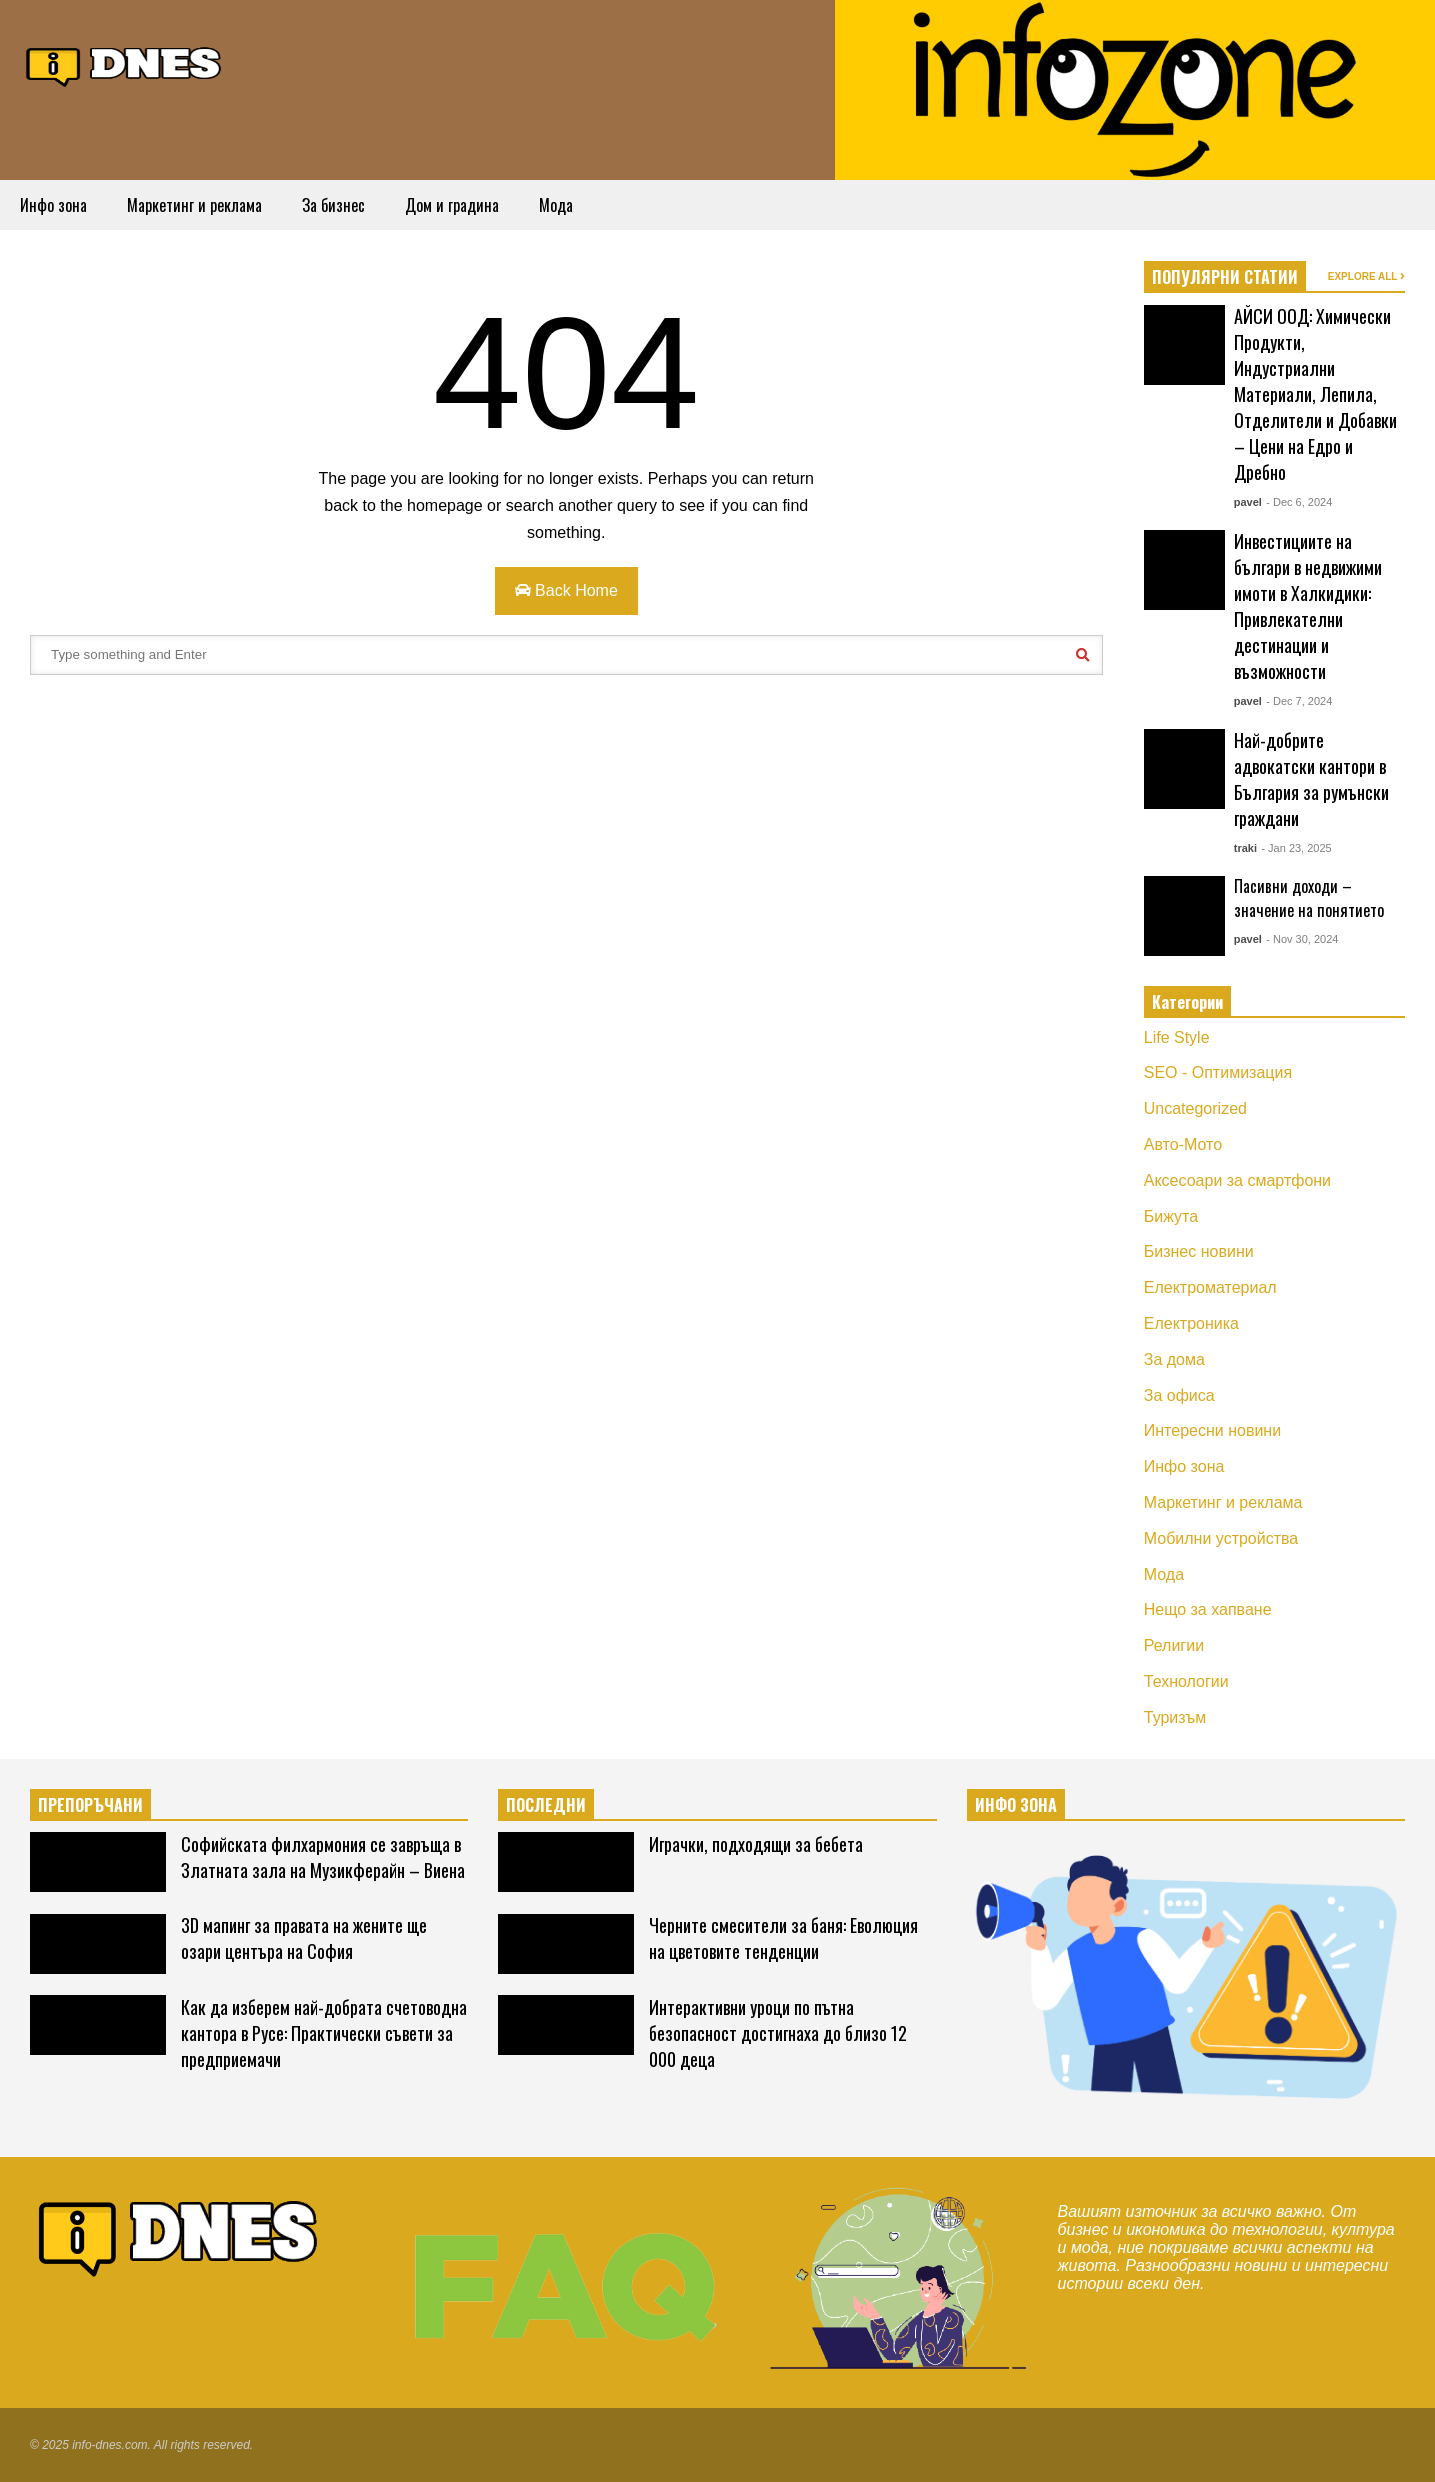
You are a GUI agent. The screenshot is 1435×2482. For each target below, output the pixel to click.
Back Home (566, 590)
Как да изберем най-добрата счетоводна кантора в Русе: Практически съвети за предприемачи (324, 2033)
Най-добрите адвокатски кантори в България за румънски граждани (1311, 779)
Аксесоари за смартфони (1237, 1180)
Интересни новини (1212, 1430)
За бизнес (333, 205)
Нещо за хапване (1208, 1609)
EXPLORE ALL (1366, 276)
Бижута (1171, 1216)
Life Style (1177, 1037)
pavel (1248, 502)
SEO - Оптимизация (1218, 1072)
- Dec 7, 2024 (1299, 701)
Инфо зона (53, 205)
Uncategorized (1195, 1108)
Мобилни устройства (1221, 1538)
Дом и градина (452, 205)
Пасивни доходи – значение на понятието (1309, 898)
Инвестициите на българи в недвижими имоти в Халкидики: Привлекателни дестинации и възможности (1308, 606)
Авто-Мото (1183, 1144)
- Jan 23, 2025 (1296, 848)
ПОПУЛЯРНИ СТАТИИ (1225, 277)
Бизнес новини (1199, 1251)
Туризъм (1175, 1717)
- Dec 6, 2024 (1299, 502)
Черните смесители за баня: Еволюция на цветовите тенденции (783, 1938)
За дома (1174, 1359)
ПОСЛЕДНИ (546, 1805)
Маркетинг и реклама (194, 205)
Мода (556, 205)
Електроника (1191, 1323)
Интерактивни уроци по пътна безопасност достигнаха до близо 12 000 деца (778, 2033)
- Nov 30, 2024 (1302, 939)
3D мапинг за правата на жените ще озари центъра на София (304, 1938)
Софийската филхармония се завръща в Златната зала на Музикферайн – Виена (323, 1857)
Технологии (1186, 1681)
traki (1245, 848)
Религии (1174, 1645)
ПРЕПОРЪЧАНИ (90, 1805)
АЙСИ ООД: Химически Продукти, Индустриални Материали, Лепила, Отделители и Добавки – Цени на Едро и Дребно (1315, 394)
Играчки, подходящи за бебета (756, 1844)
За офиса (1179, 1395)
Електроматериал (1210, 1287)
